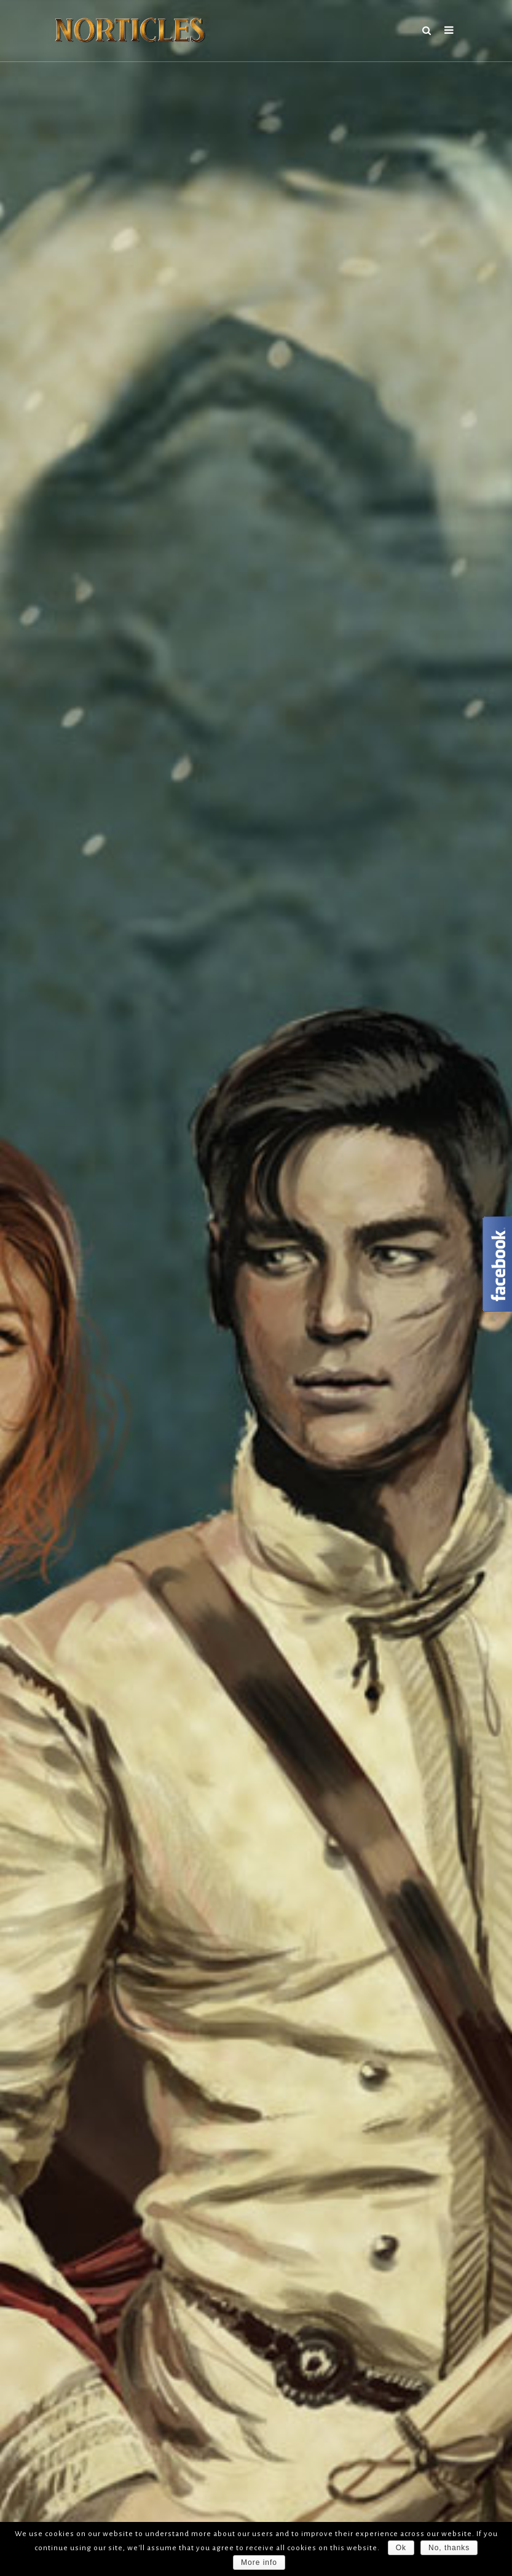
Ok (401, 2547)
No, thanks (449, 2547)
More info (259, 2562)
